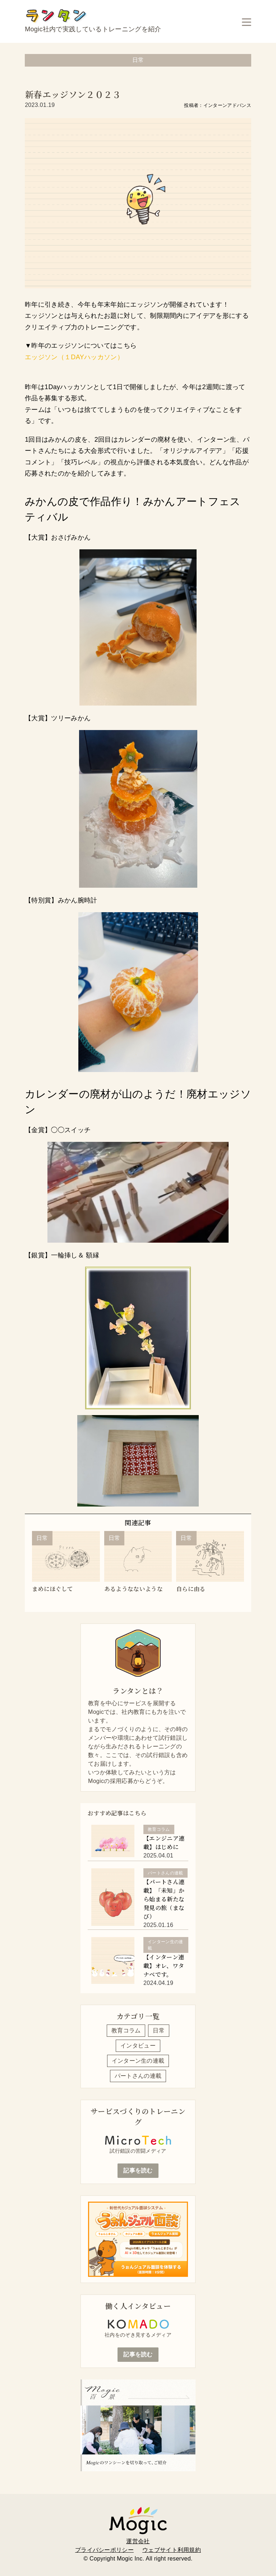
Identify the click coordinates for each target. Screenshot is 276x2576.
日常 (159, 2030)
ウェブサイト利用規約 (171, 2550)
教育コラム (126, 2030)
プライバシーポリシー (104, 2550)
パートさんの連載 (138, 2076)
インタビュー (138, 2046)
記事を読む (138, 2170)
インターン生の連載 (138, 2061)
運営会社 (138, 2541)
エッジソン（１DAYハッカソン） (74, 357)
